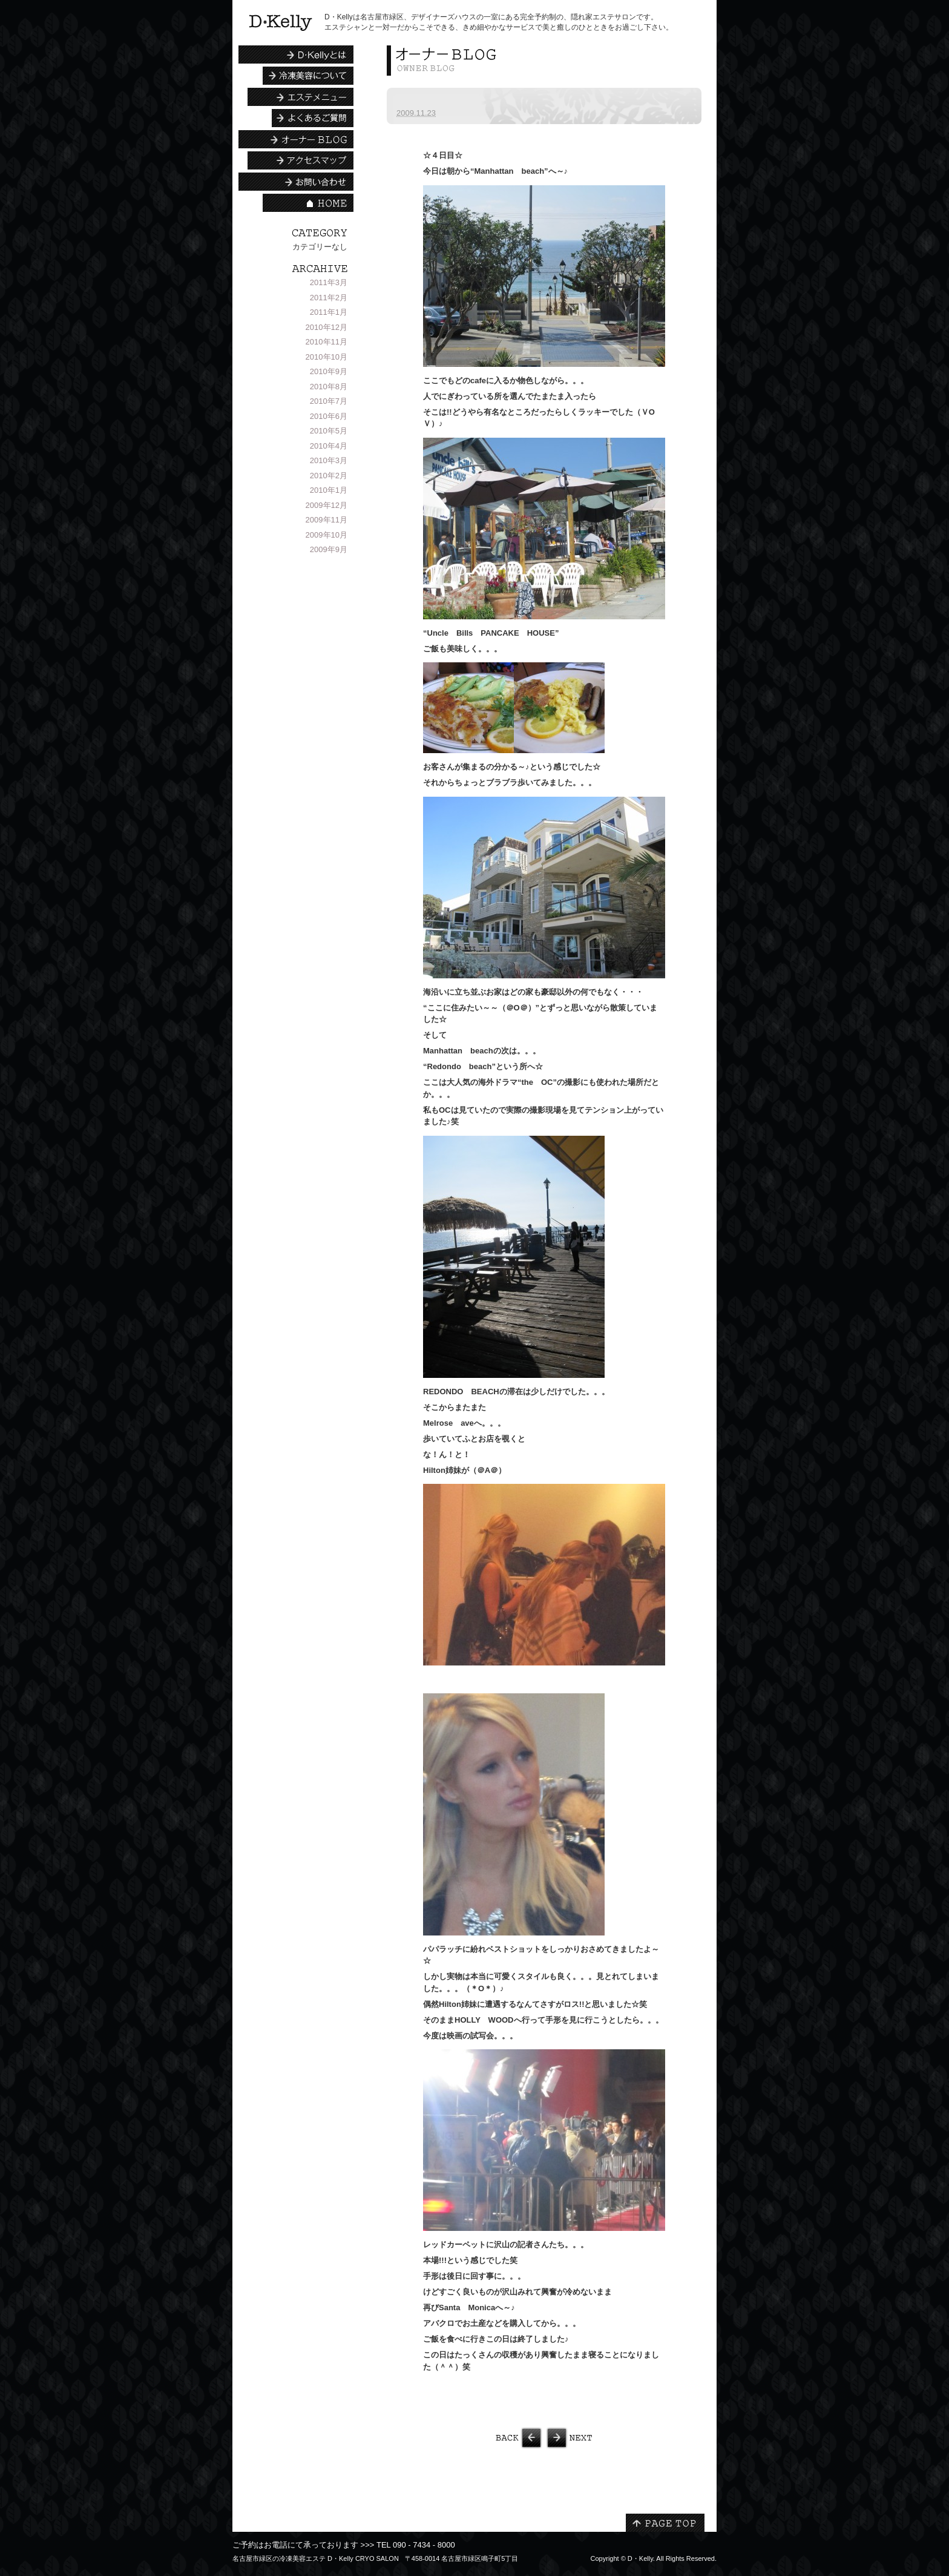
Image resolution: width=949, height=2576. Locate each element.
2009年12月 (326, 505)
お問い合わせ (295, 182)
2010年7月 (328, 401)
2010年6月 (328, 416)
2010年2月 (328, 475)
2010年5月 (328, 430)
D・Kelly (640, 2558)
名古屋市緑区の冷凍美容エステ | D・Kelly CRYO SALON (280, 23)
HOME (308, 203)
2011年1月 (328, 312)
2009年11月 (326, 519)
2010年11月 (326, 341)
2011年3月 (328, 282)
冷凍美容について (308, 76)
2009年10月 (326, 534)
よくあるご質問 (312, 118)
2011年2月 (328, 297)
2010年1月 (328, 490)
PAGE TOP (665, 2523)
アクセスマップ (300, 160)
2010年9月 (328, 371)
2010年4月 (328, 445)
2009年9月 (328, 549)
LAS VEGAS (465, 2438)
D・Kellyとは (295, 54)
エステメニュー (300, 97)
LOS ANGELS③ (622, 2438)
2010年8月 (328, 386)
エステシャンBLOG (295, 139)
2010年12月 (326, 327)
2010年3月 (328, 460)
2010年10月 (326, 356)
